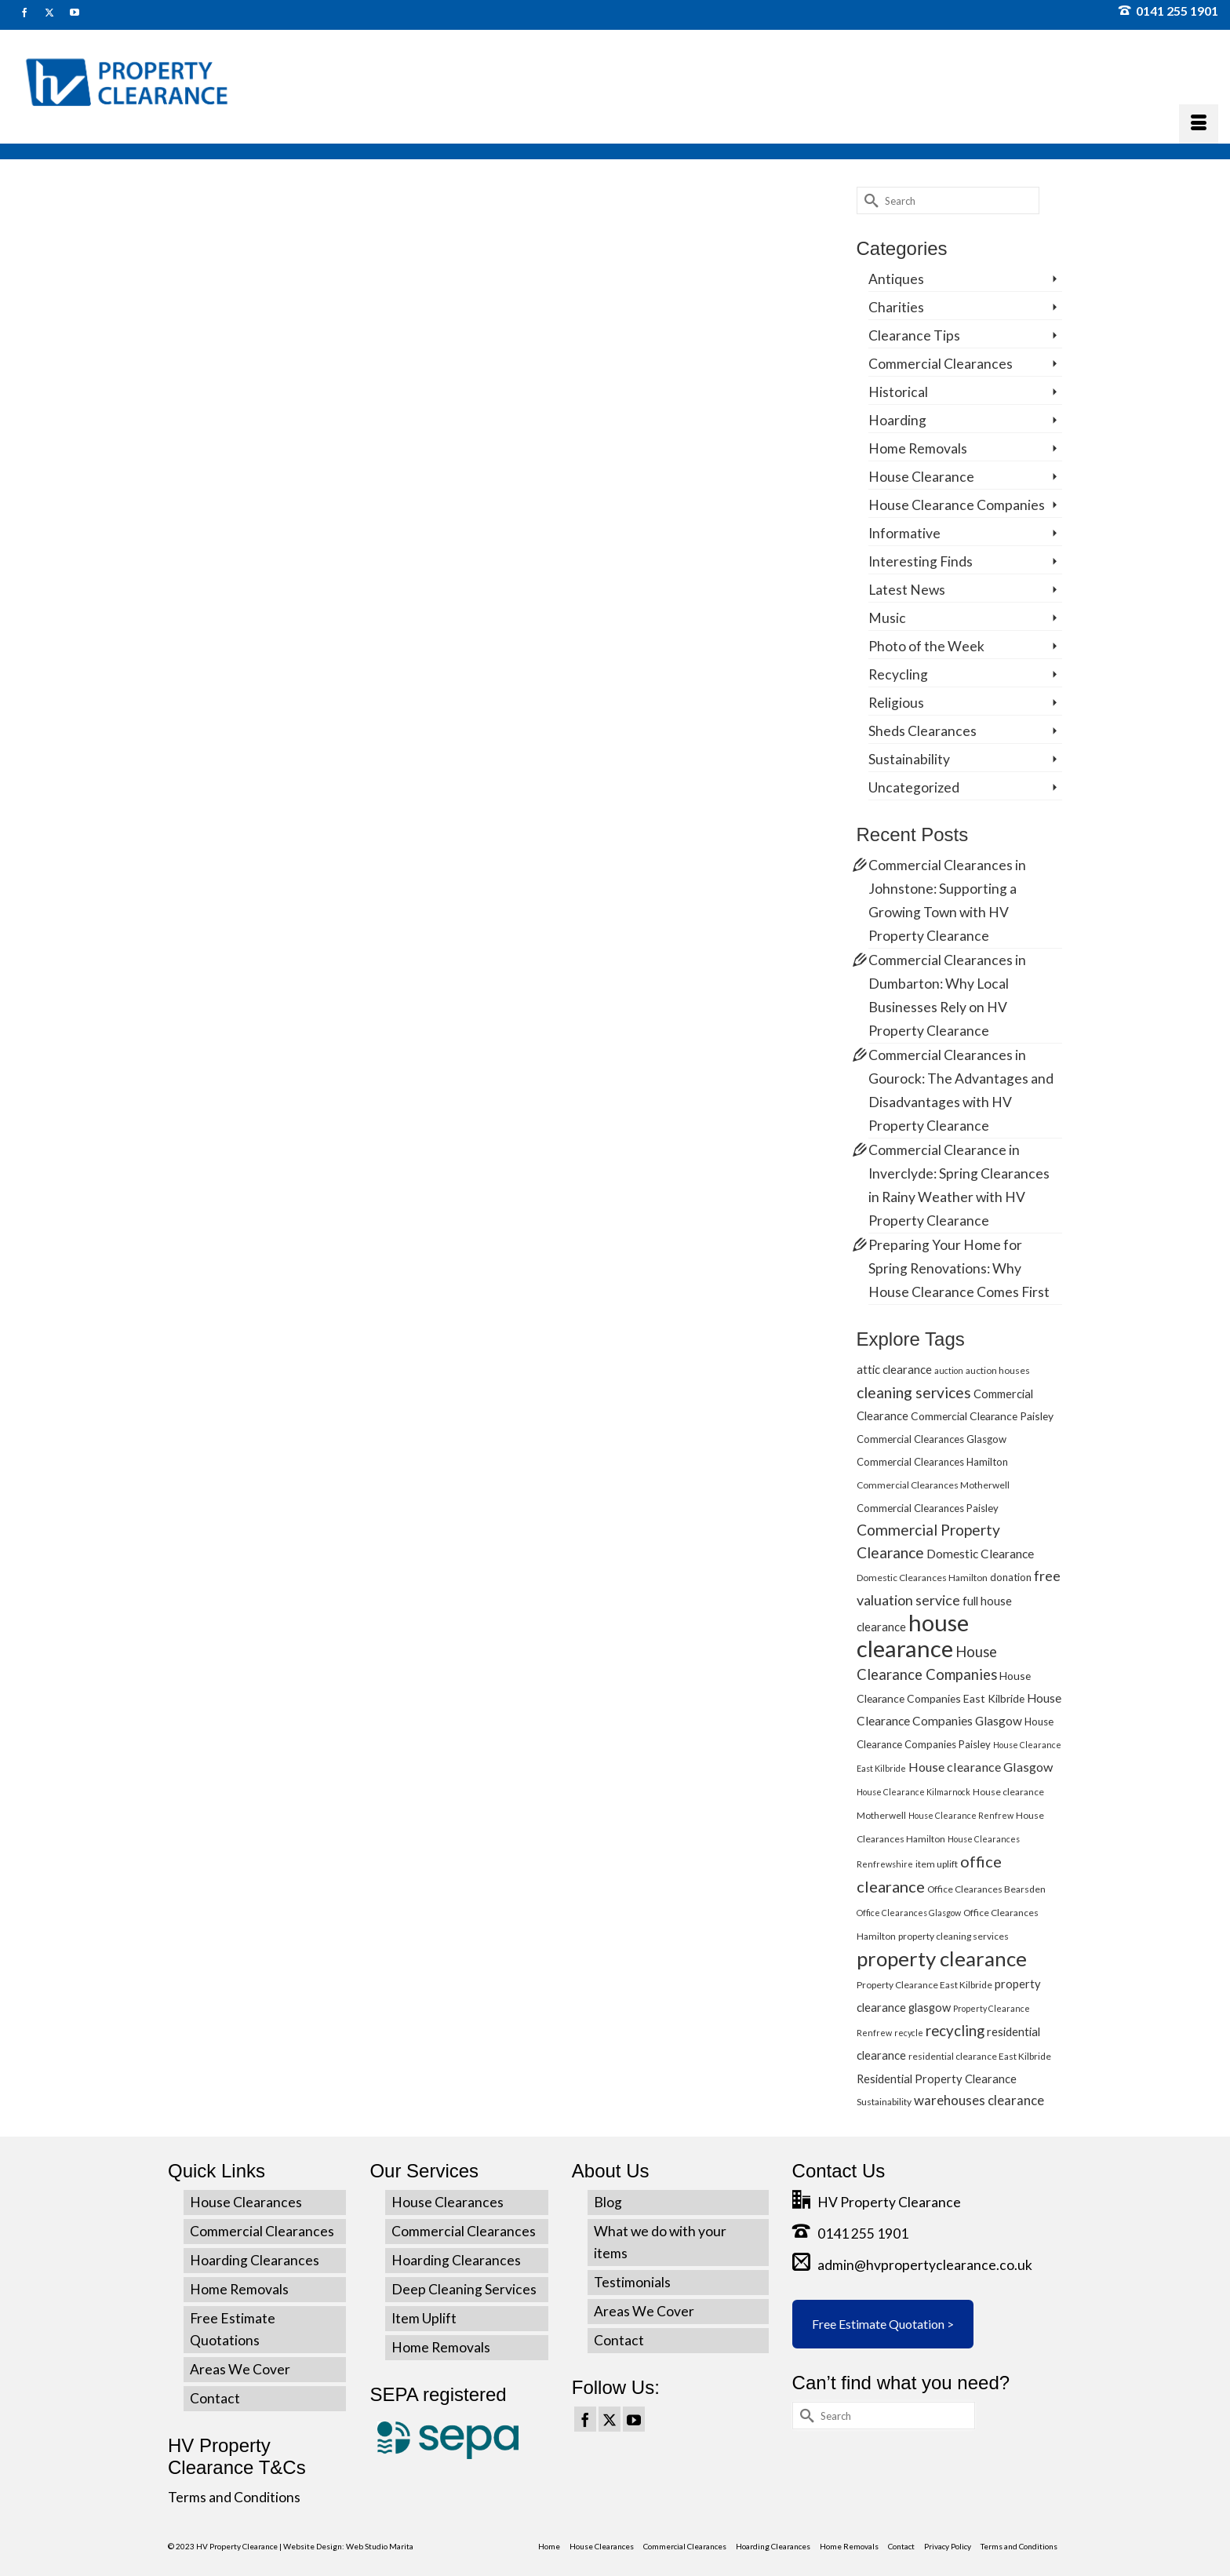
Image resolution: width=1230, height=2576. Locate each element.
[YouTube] (634, 2419)
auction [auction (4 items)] (948, 1370)
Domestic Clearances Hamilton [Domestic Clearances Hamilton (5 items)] (922, 1577)
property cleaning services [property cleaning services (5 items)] (953, 1936)
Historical (898, 392)
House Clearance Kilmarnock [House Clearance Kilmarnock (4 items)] (913, 1792)
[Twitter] (609, 2419)
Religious (896, 702)
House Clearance (921, 476)
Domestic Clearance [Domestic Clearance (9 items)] (980, 1554)
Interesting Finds (920, 561)
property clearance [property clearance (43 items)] (942, 1958)
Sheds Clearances (922, 731)
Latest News (906, 589)
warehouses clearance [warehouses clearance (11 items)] (979, 2100)
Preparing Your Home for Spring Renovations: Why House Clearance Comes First (959, 1268)
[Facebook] (585, 2419)
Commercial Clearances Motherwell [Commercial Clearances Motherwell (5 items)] (933, 1485)
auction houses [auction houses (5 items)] (998, 1370)
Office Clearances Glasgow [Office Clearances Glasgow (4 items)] (909, 1912)
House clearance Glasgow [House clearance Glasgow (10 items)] (980, 1766)
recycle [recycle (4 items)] (908, 2033)
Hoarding (897, 420)
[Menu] (1198, 124)
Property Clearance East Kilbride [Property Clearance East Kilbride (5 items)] (924, 1985)
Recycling (898, 674)
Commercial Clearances (940, 363)
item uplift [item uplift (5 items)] (936, 1864)
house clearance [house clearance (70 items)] (913, 1635)
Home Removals (917, 448)
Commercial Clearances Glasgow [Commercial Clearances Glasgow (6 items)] (931, 1439)
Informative (904, 533)
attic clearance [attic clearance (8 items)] (894, 1369)
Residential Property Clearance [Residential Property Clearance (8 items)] (937, 2078)
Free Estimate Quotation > (883, 2323)
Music (887, 618)
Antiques (896, 279)
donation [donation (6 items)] (1011, 1577)
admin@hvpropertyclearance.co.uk (912, 2265)
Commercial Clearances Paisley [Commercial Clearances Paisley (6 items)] (928, 1508)
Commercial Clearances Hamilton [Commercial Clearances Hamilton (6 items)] (932, 1462)
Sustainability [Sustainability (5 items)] (884, 2102)
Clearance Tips (914, 335)
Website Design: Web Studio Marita (348, 2546)
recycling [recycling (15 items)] (955, 2030)
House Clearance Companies (956, 505)
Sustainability (909, 759)
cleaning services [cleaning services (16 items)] (914, 1392)
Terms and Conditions (234, 2497)
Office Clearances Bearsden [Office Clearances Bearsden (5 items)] (986, 1889)
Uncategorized (913, 787)
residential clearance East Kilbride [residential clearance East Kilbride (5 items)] (979, 2056)
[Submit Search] (868, 200)
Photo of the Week (926, 646)
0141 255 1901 (1168, 10)
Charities (896, 307)
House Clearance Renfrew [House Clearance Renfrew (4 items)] (960, 1815)
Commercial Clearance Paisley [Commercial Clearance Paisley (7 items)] (982, 1416)
